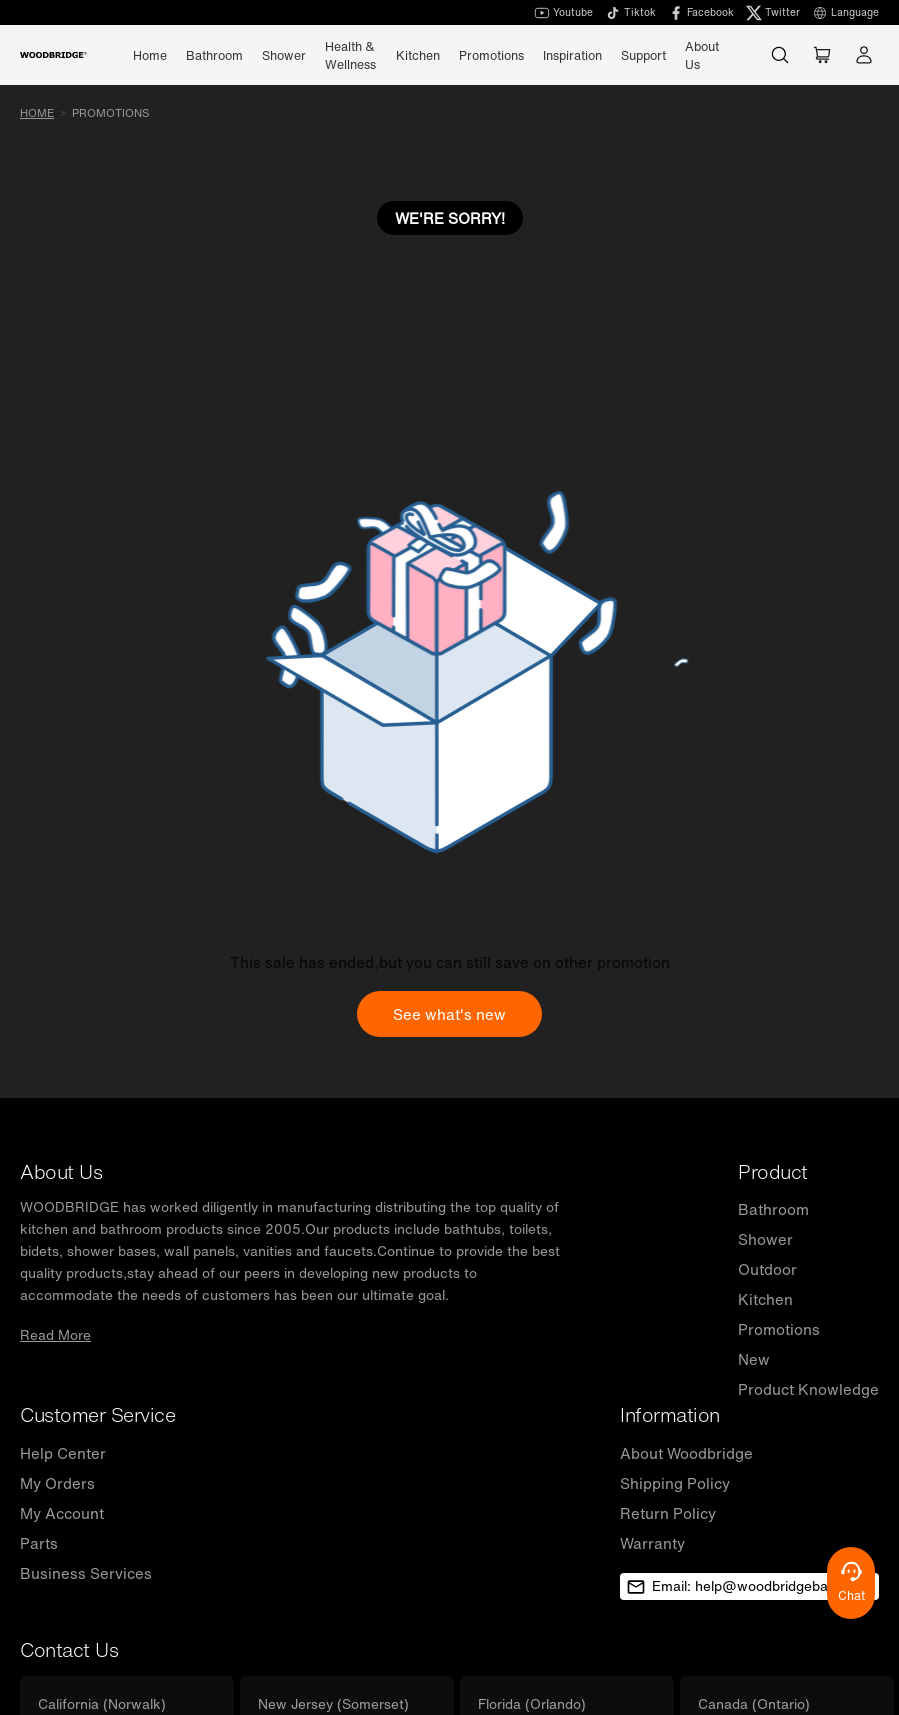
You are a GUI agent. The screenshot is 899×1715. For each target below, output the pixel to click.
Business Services (86, 1573)
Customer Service (97, 1414)
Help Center (63, 1453)
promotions (110, 113)
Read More (55, 1335)
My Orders (57, 1483)
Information (670, 1414)
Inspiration (572, 55)
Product (773, 1171)
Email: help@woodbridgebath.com (749, 1586)
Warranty (652, 1543)
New (754, 1359)
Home (150, 55)
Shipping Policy (675, 1483)
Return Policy (668, 1513)
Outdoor (767, 1269)
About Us (702, 55)
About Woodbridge (686, 1453)
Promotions (491, 55)
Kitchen (765, 1299)
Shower (765, 1239)
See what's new (449, 1014)
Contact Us (69, 1649)
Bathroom (773, 1209)
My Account (62, 1513)
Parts (39, 1543)
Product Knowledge (808, 1389)
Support (643, 55)
